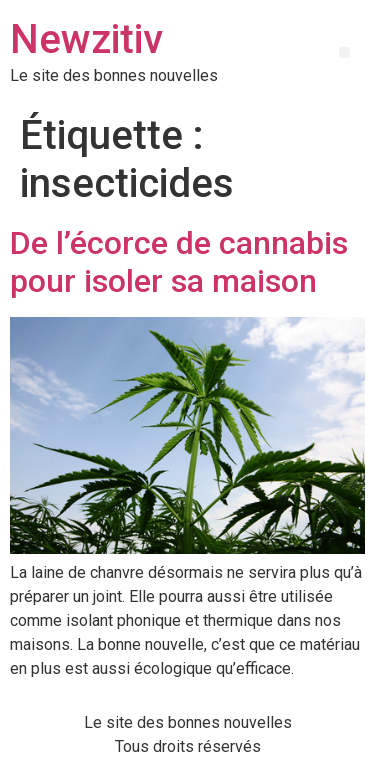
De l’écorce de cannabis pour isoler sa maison (179, 262)
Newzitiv (86, 39)
